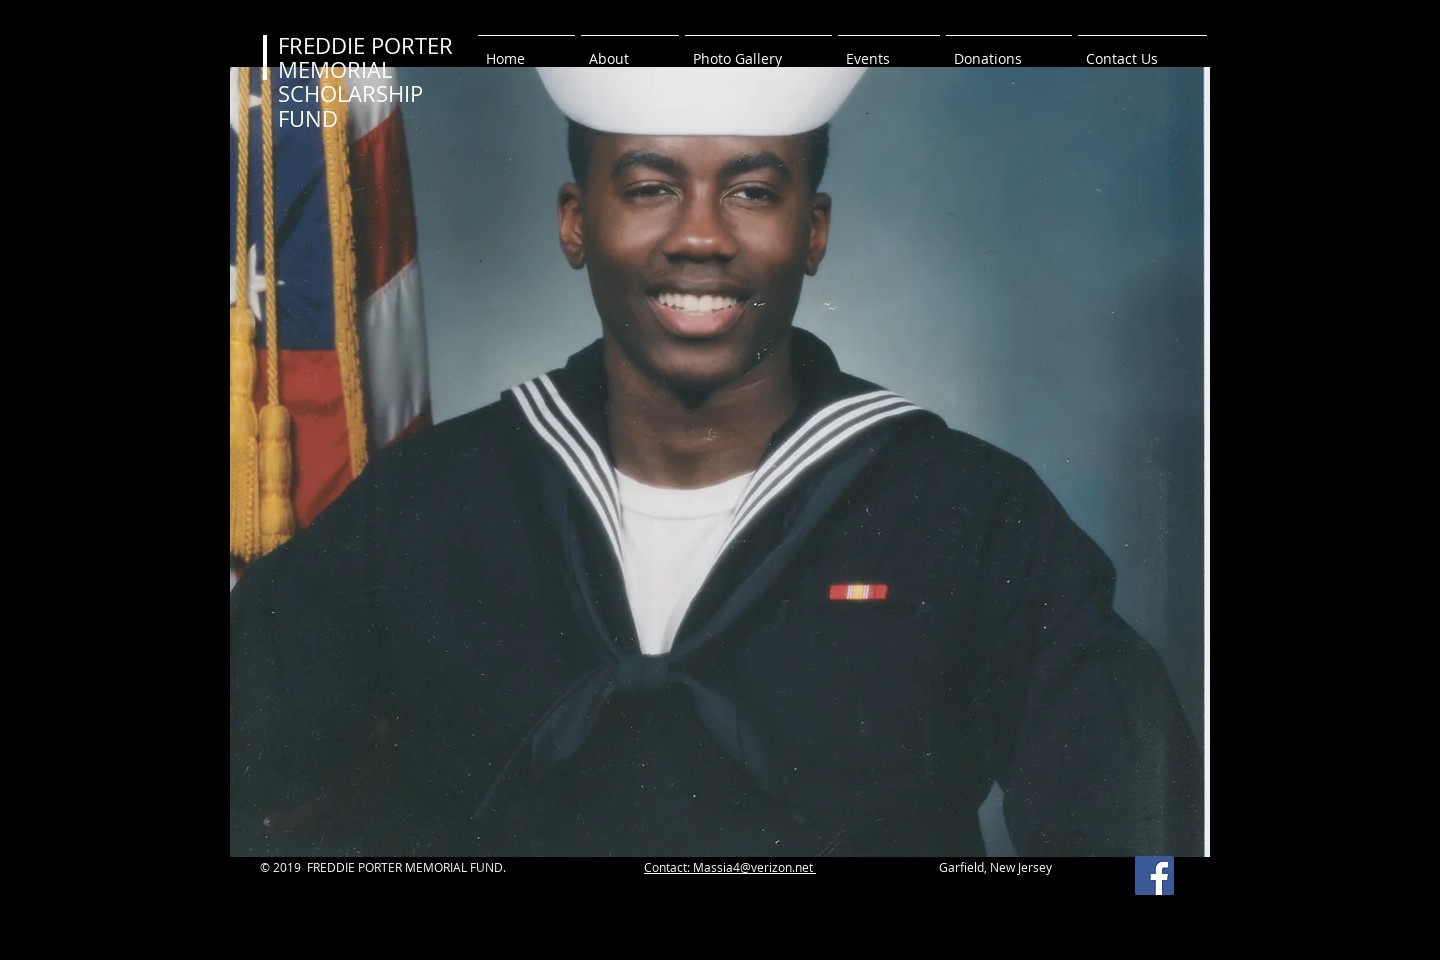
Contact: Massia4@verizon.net (730, 867)
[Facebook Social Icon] (1154, 875)
